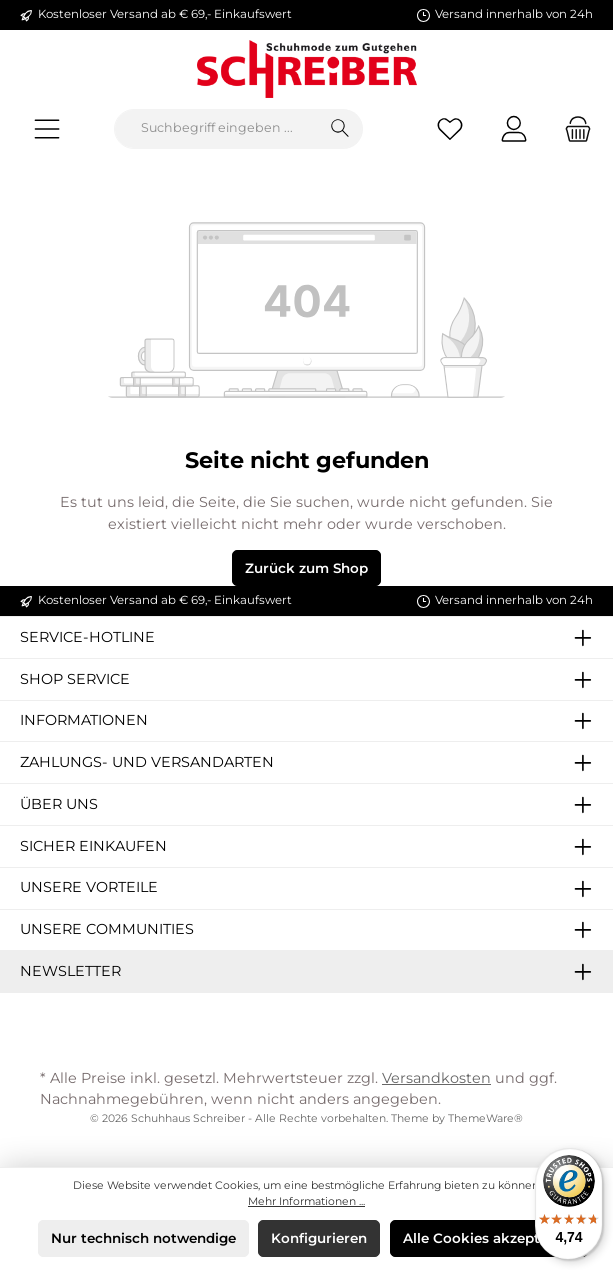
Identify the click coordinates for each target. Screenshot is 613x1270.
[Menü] (47, 128)
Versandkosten (436, 1078)
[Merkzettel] (450, 128)
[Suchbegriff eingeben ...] (216, 129)
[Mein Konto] (514, 128)
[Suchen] (340, 129)
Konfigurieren (319, 1238)
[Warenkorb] (572, 128)
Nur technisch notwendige (143, 1238)
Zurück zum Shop (306, 568)
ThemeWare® (485, 1118)
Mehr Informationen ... (306, 1201)
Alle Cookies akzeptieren (489, 1238)
